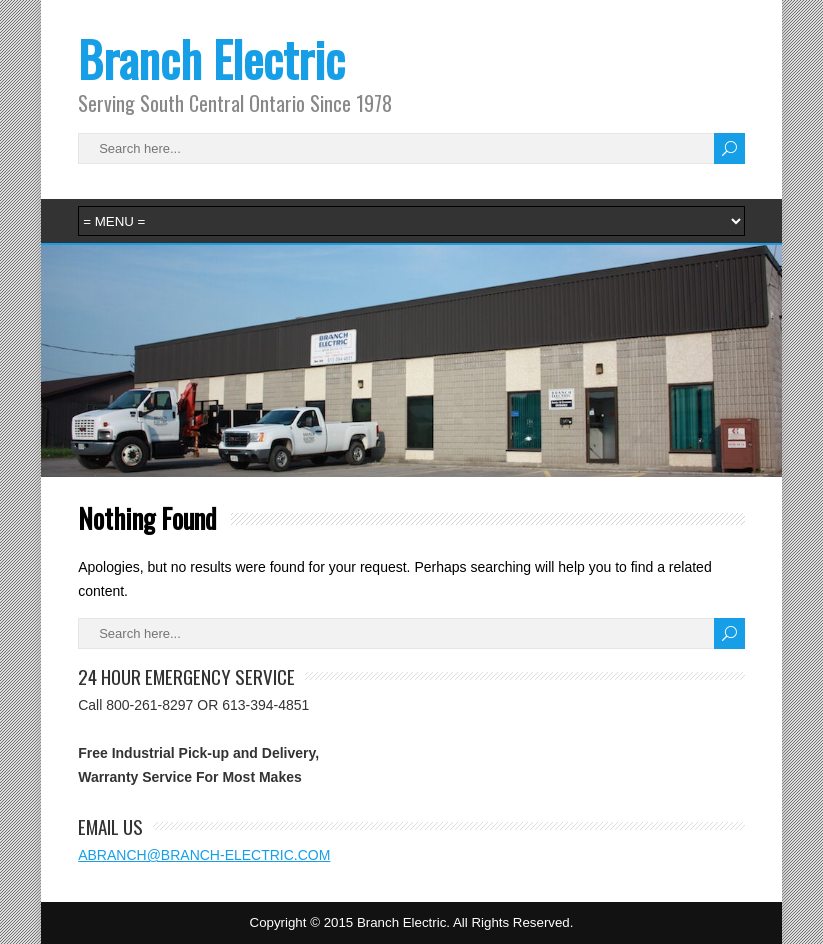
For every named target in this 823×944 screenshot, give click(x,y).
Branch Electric (211, 58)
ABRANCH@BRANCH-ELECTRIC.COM (204, 855)
